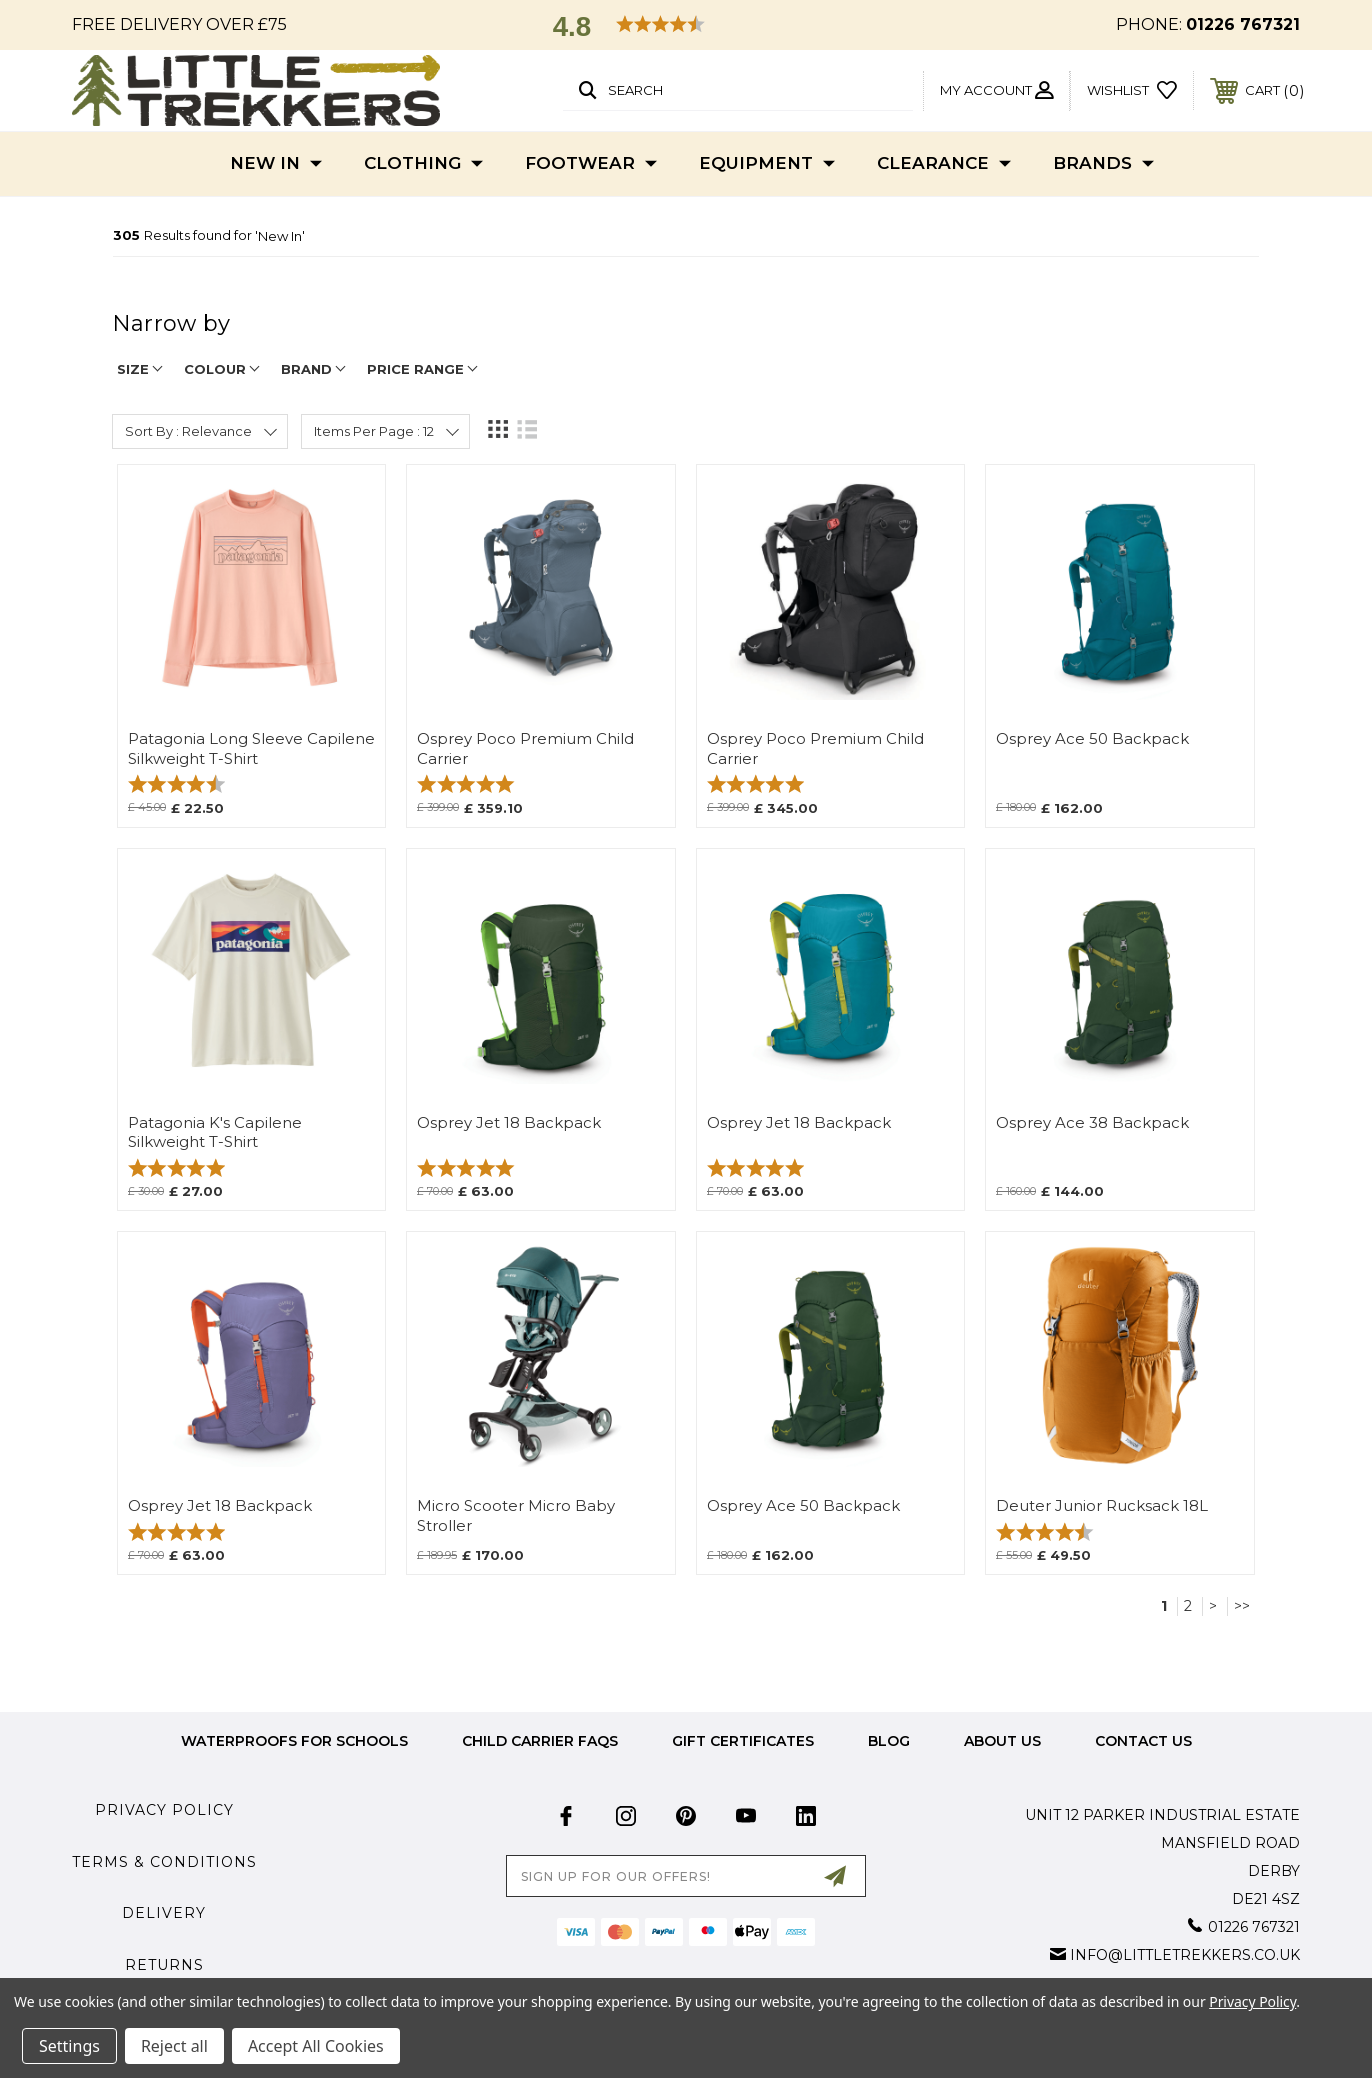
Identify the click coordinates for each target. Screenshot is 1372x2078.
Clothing (423, 164)
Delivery (164, 1913)
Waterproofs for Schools (294, 1741)
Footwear (591, 164)
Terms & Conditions (164, 1862)
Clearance (944, 164)
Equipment (767, 164)
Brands (1103, 164)
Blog (889, 1741)
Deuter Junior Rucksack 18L (1102, 1506)
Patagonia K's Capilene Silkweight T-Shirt (215, 1132)
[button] (686, 26)
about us (1002, 1741)
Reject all (174, 2046)
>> (1242, 1606)
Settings (69, 2046)
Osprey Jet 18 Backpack (509, 1123)
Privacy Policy (164, 1810)
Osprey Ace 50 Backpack (1092, 739)
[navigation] (686, 333)
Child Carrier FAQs (540, 1741)
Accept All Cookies (316, 2046)
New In (276, 164)
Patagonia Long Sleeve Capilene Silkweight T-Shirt (251, 748)
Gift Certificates (743, 1741)
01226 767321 (1243, 24)
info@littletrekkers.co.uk (1185, 1955)
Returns (164, 1965)
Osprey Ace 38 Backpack (1092, 1123)
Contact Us (1143, 1741)
